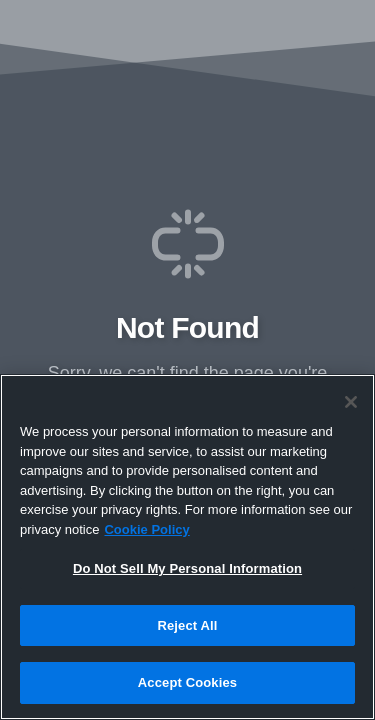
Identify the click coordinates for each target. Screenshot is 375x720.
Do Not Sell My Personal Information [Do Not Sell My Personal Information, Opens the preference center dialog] (187, 568)
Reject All (187, 625)
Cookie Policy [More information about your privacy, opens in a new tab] (146, 529)
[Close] (351, 402)
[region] (187, 547)
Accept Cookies (187, 682)
